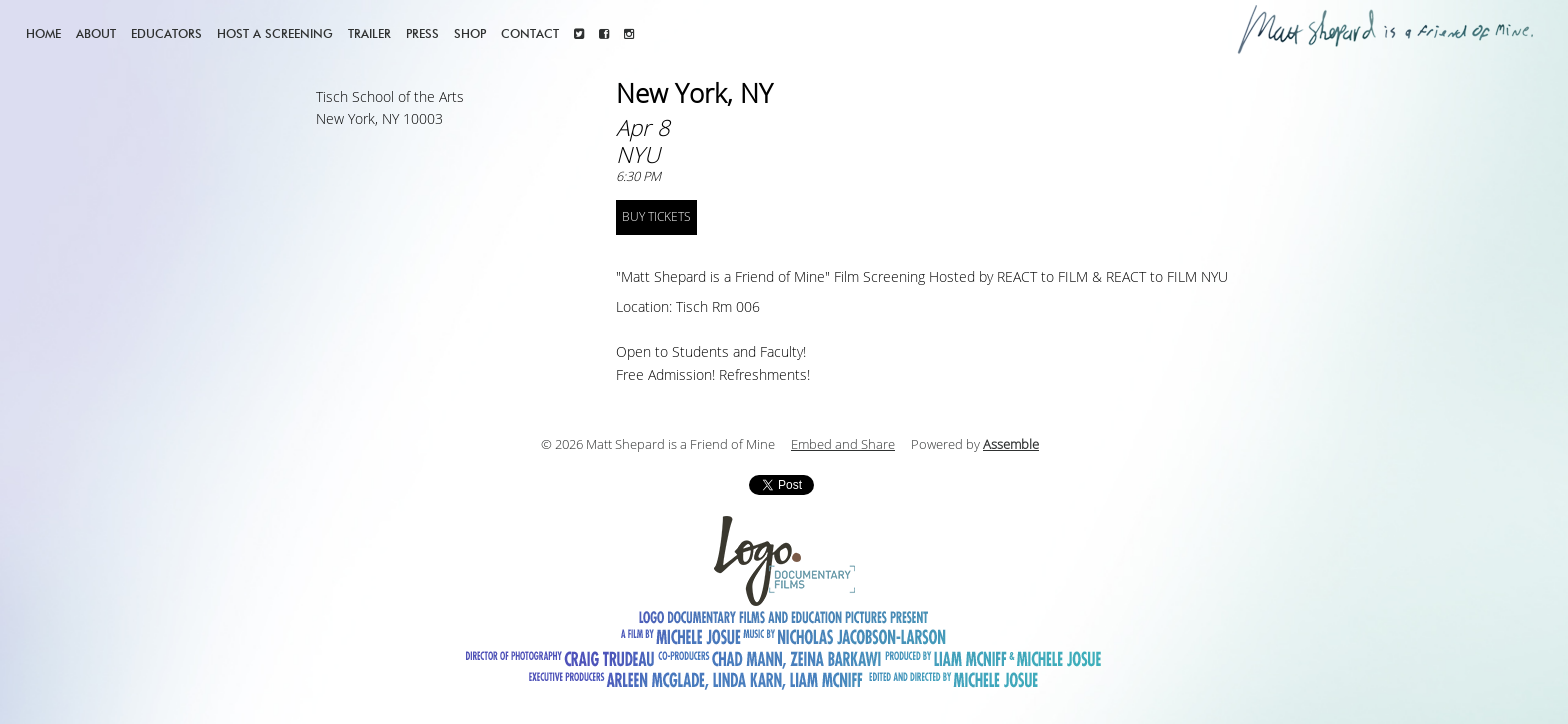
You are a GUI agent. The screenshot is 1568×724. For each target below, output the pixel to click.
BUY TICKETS (656, 217)
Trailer (369, 33)
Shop (470, 33)
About (96, 33)
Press (422, 33)
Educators (166, 33)
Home (43, 33)
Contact (530, 33)
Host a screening (275, 33)
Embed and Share (843, 445)
